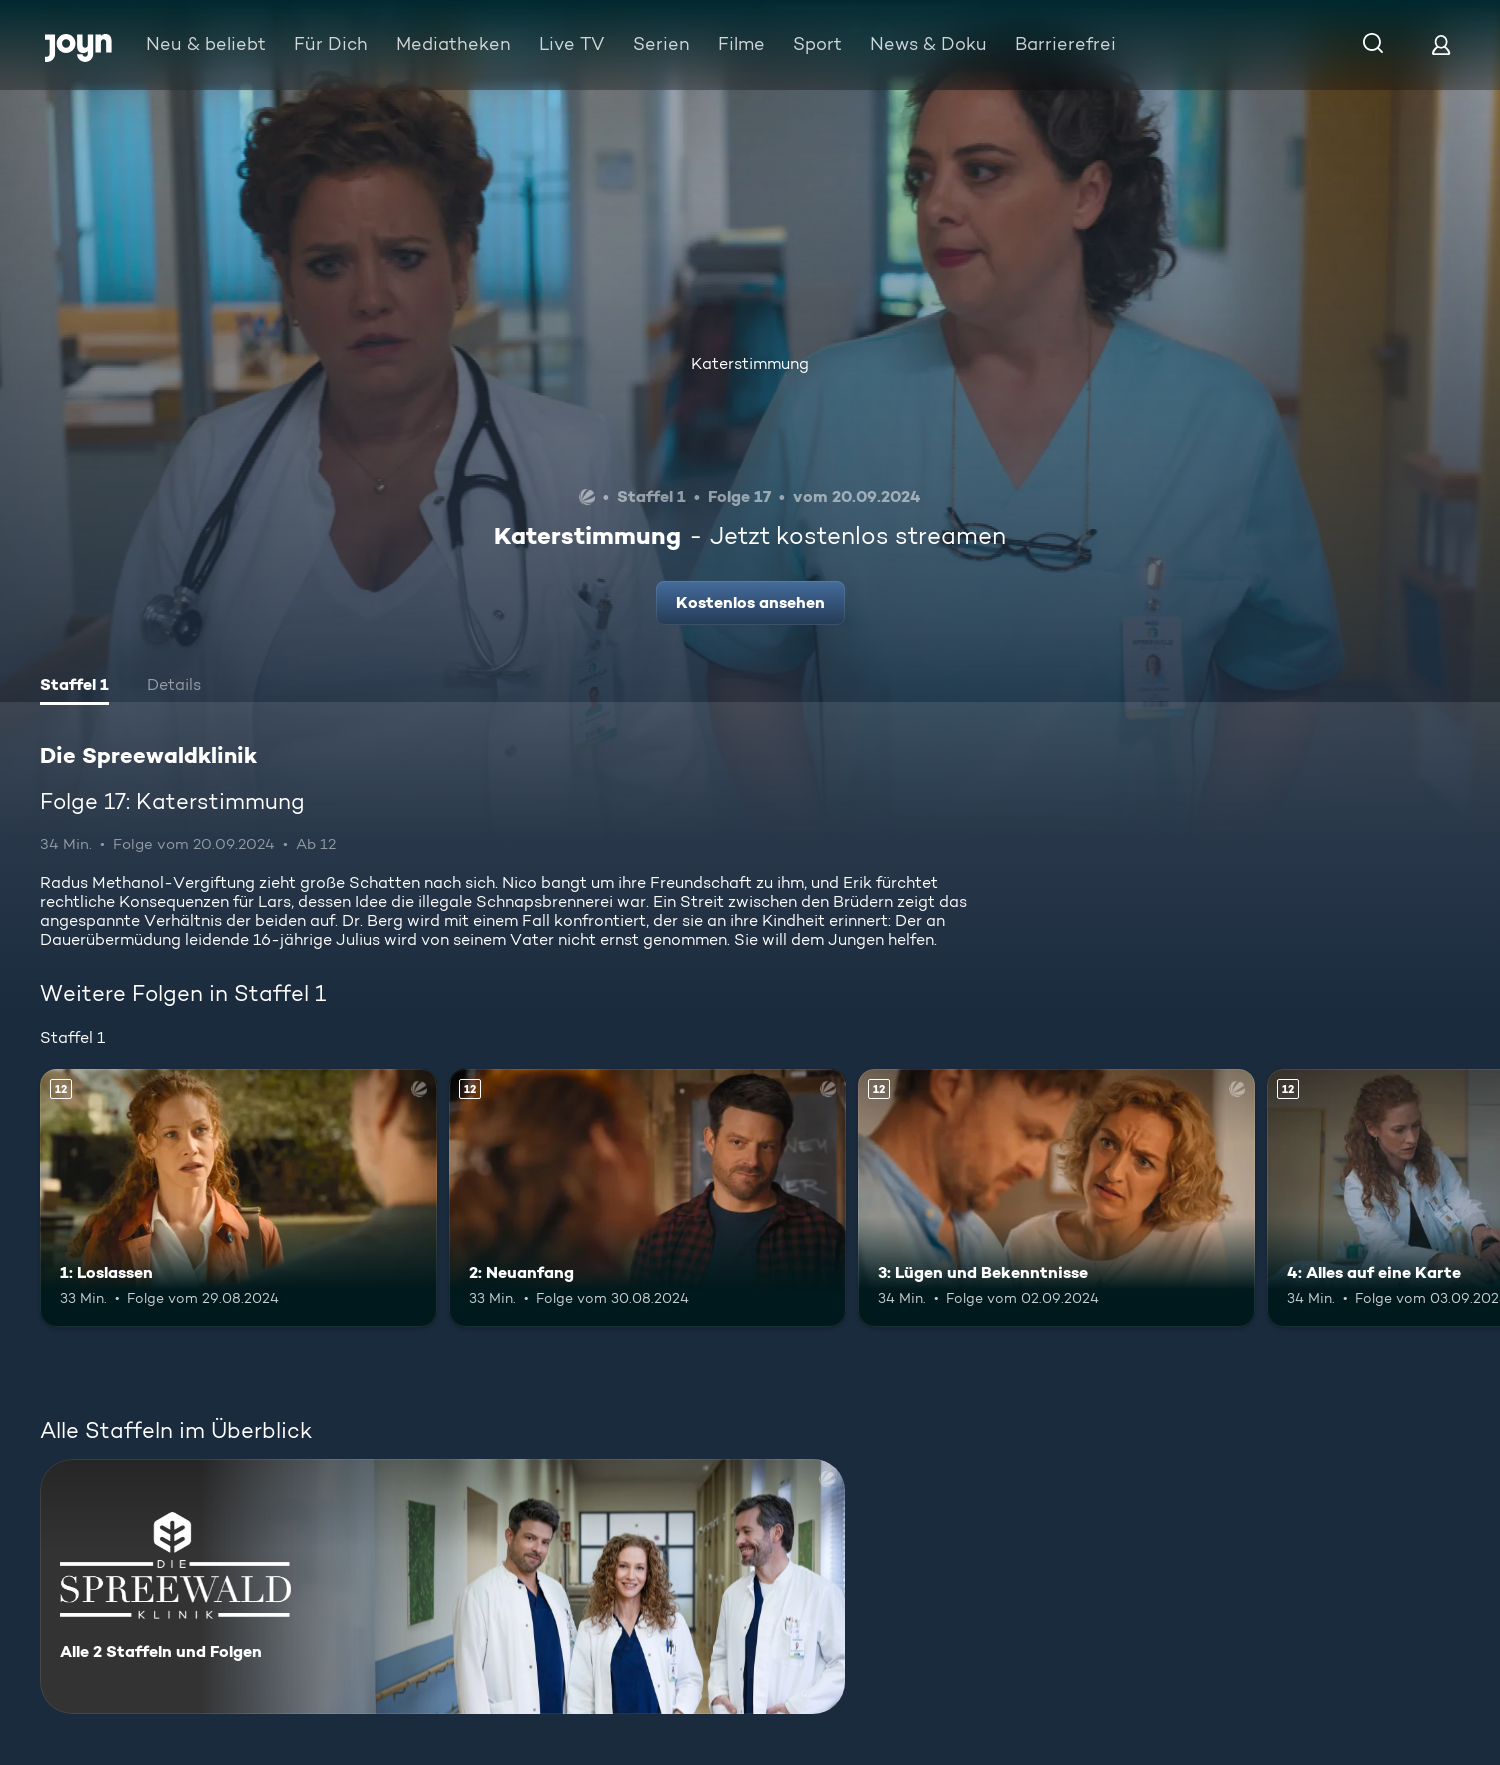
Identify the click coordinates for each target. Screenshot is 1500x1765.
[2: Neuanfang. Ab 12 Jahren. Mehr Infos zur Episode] (647, 1198)
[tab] (74, 687)
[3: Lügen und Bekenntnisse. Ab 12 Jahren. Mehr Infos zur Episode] (1056, 1198)
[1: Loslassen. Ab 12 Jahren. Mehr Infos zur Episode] (238, 1198)
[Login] (1441, 44)
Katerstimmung (750, 363)
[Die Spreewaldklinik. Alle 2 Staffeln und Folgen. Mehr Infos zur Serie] (442, 1586)
